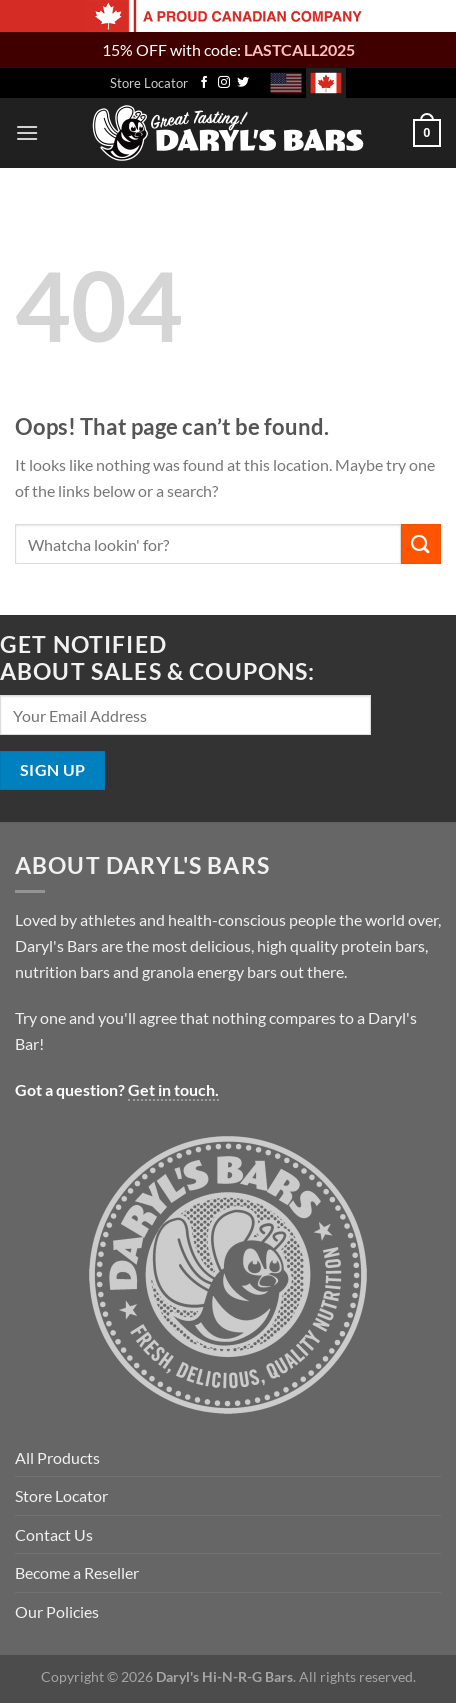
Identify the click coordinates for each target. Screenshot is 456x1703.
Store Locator (149, 83)
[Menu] (27, 132)
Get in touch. (173, 1089)
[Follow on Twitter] (243, 83)
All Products (57, 1457)
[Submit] (421, 543)
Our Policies (57, 1611)
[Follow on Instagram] (224, 83)
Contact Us (54, 1534)
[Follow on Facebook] (204, 83)
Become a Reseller (77, 1572)
